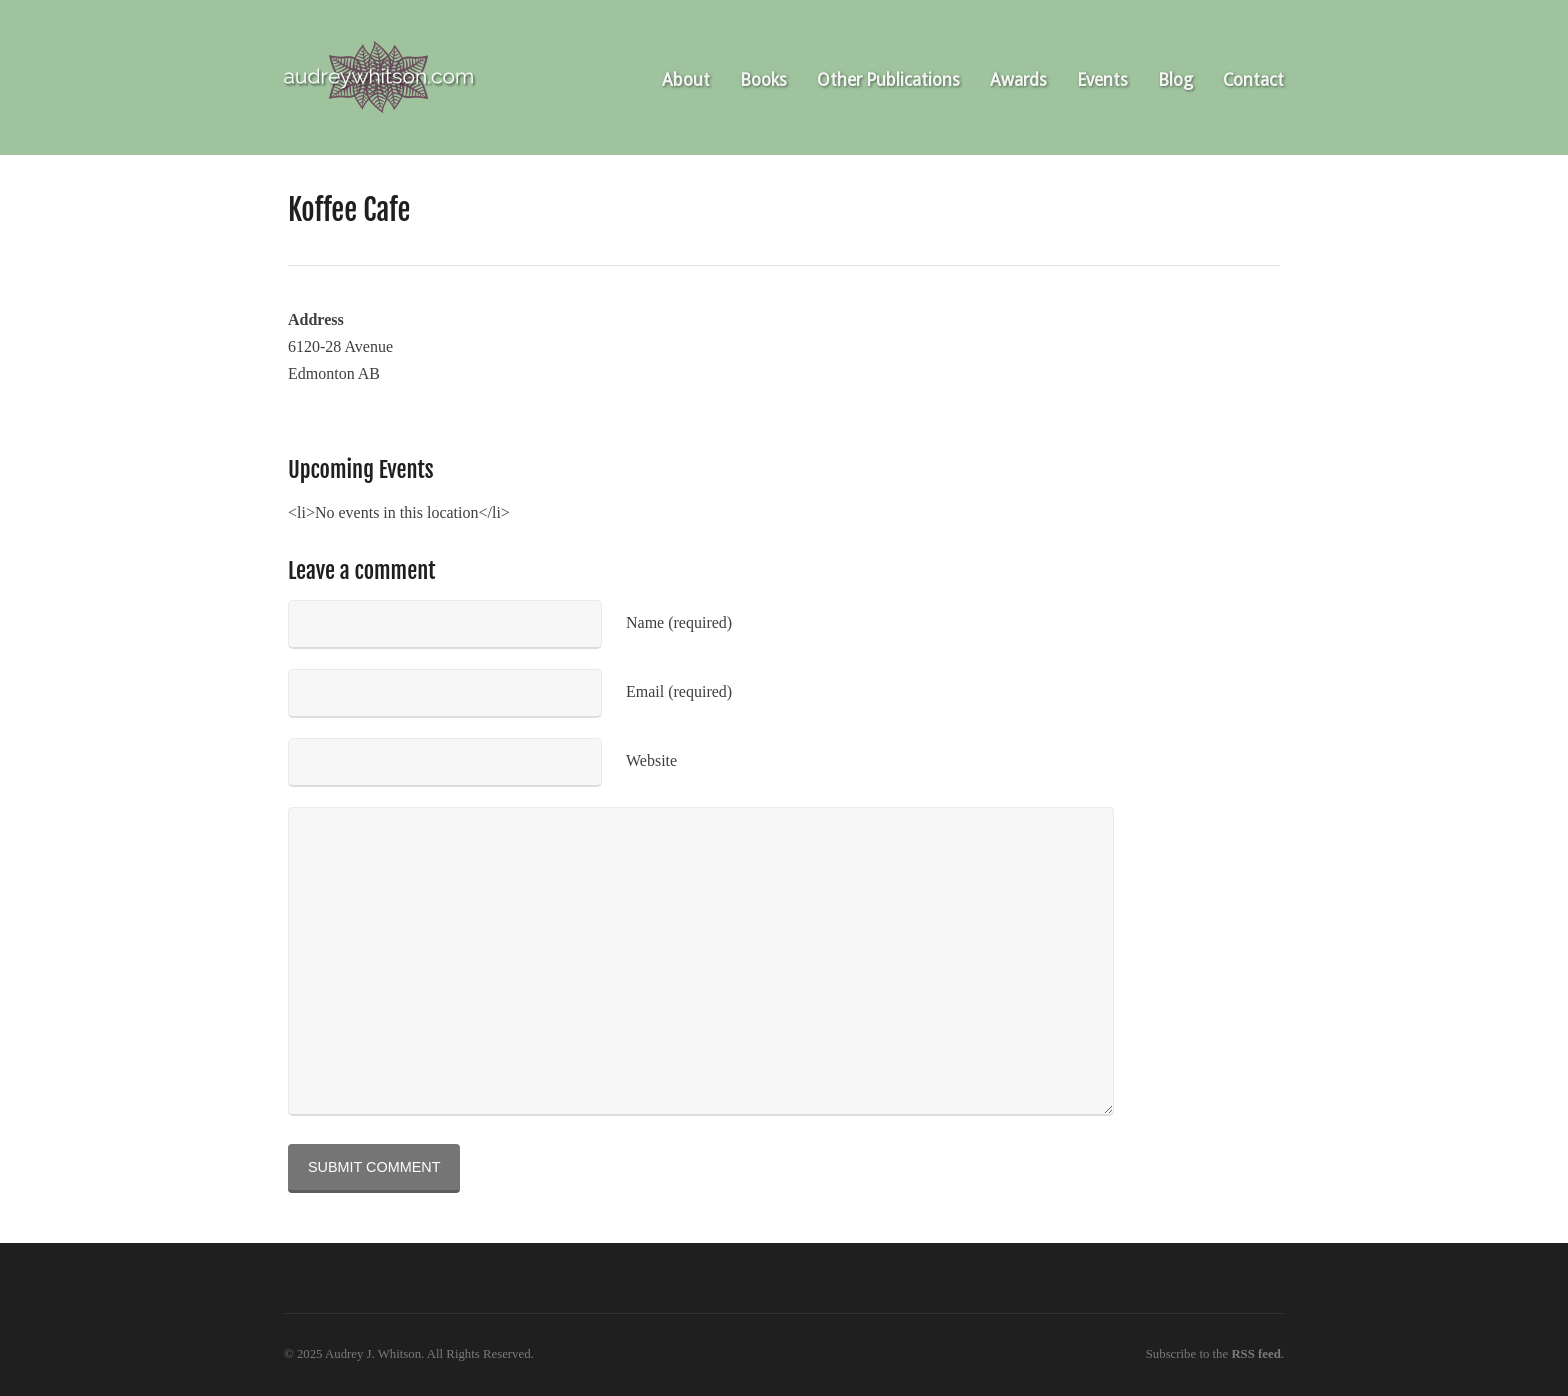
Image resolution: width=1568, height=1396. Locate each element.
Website (651, 760)
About (686, 80)
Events (1102, 80)
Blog (1175, 80)
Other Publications (888, 80)
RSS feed (1255, 1354)
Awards (1018, 80)
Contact (1253, 80)
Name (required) (679, 622)
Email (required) (679, 691)
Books (763, 80)
